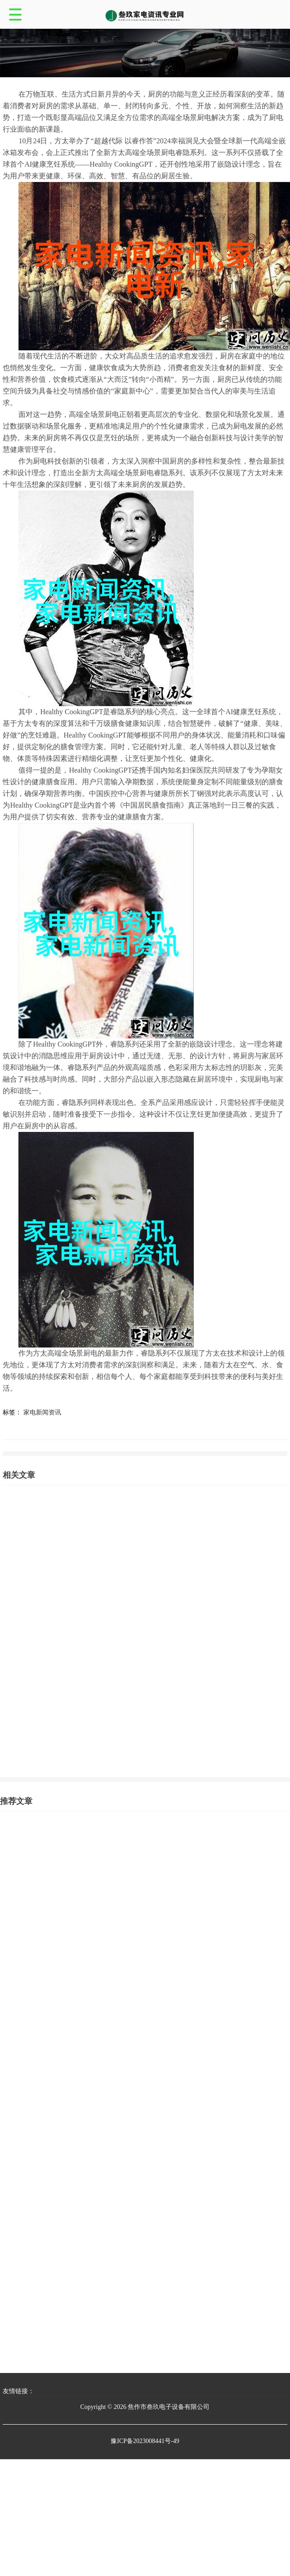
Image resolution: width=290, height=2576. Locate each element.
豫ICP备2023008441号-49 (145, 2441)
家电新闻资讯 (42, 1412)
